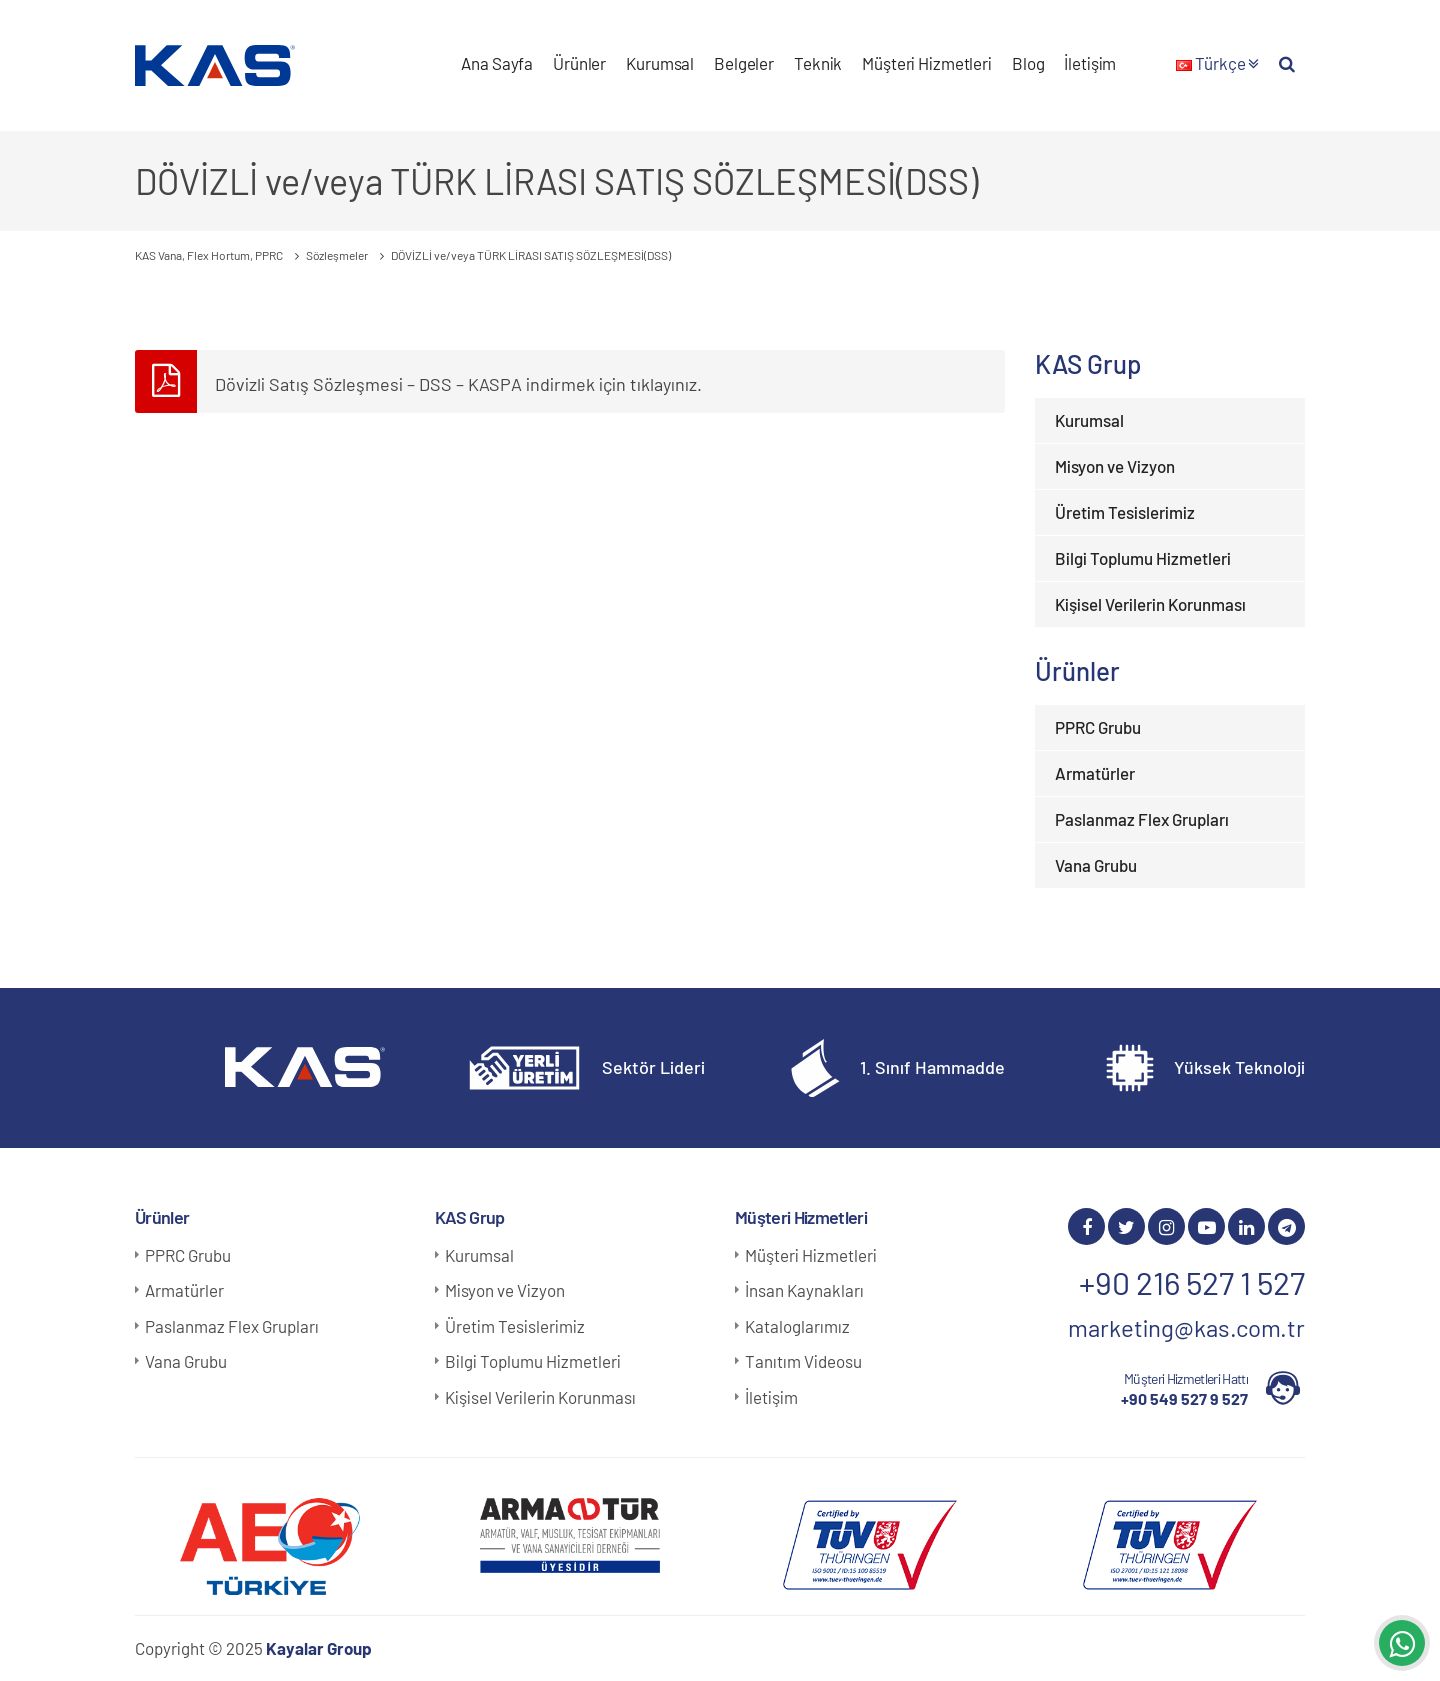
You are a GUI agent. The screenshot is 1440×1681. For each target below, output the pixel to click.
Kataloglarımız (797, 1326)
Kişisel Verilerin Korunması (1150, 604)
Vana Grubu (1096, 865)
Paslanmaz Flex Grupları (1142, 819)
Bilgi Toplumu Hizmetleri (1143, 558)
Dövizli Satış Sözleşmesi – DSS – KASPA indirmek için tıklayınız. (458, 384)
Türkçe (1217, 63)
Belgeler (744, 63)
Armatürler (1095, 773)
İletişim (1090, 63)
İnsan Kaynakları (804, 1290)
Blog (1028, 63)
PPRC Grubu (1098, 727)
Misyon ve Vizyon (1115, 466)
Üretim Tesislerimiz (1125, 512)
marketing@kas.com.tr (1186, 1327)
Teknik (818, 63)
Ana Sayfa (497, 63)
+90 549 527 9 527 (1184, 1398)
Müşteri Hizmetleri (927, 63)
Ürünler (579, 63)
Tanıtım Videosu (803, 1361)
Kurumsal (660, 63)
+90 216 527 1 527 (1192, 1282)
